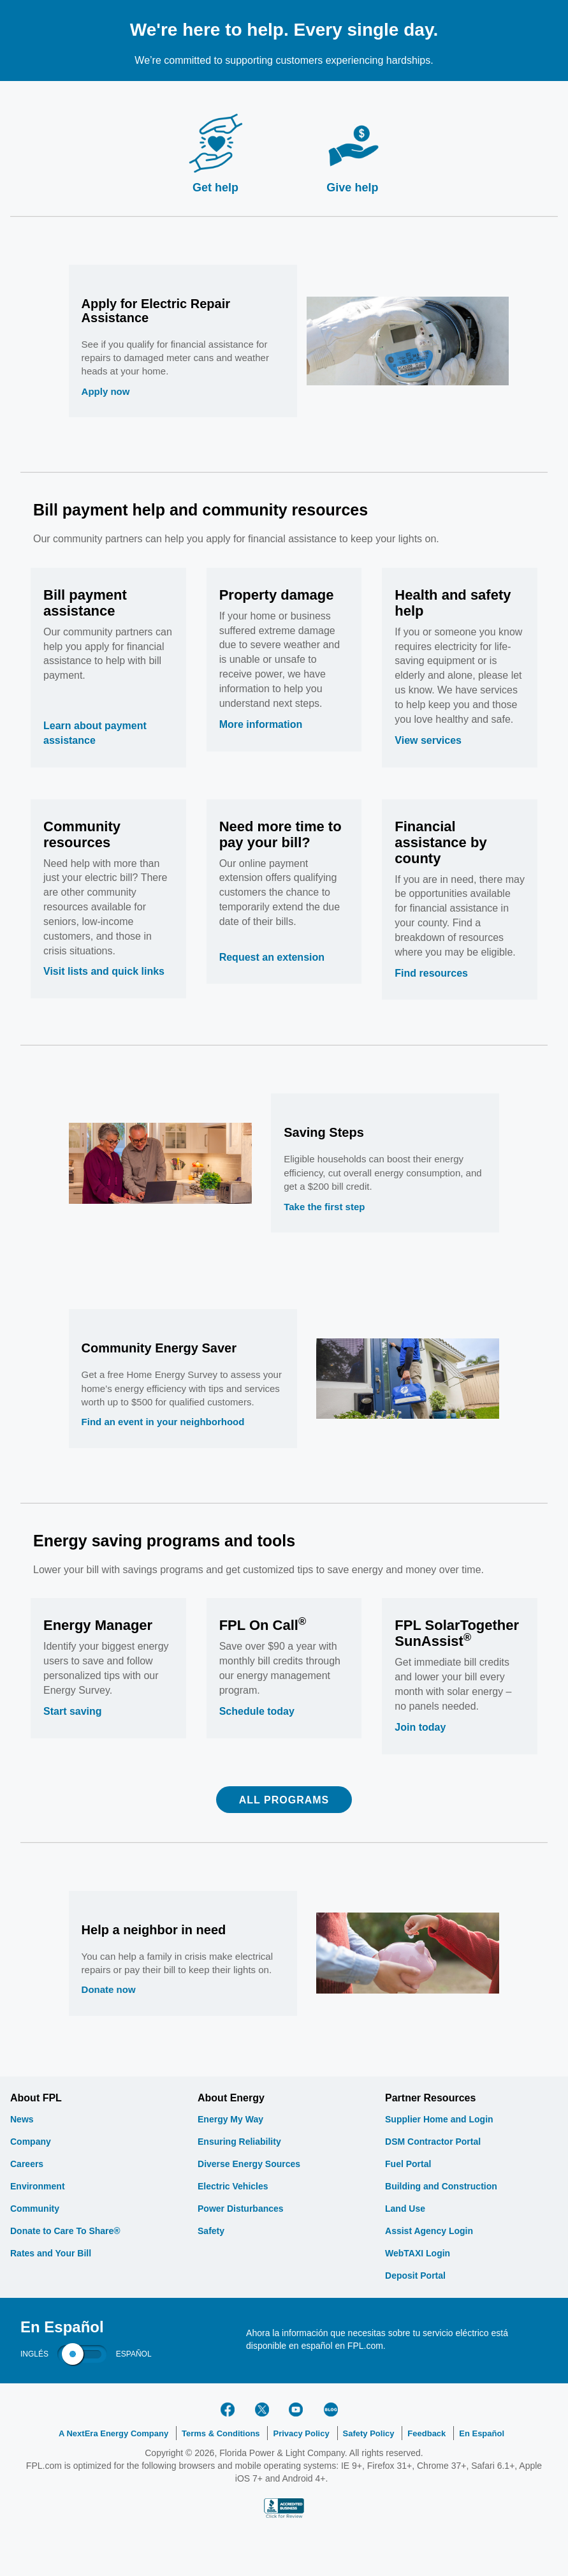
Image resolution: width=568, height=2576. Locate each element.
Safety (211, 2231)
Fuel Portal (408, 2164)
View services (428, 740)
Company (30, 2141)
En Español (481, 2433)
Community (34, 2208)
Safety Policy (369, 2433)
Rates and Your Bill (50, 2253)
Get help (215, 187)
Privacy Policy (301, 2433)
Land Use (405, 2208)
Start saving (72, 1711)
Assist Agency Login (429, 2231)
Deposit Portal (415, 2275)
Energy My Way (230, 2119)
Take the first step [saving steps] (324, 1206)
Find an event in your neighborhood (163, 1421)
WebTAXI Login (417, 2253)
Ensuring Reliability (239, 2141)
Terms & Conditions (221, 2433)
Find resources (431, 973)
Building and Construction (441, 2186)
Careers (26, 2164)
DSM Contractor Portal (433, 2141)
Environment (37, 2186)
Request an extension (271, 957)
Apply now (106, 391)
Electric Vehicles (233, 2186)
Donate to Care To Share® (65, 2231)
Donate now (109, 1989)
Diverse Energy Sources (249, 2164)
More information (261, 724)
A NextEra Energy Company (113, 2433)
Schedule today (257, 1711)
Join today (420, 1727)
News (22, 2119)
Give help (352, 187)
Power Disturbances (241, 2208)
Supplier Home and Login (439, 2119)
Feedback (426, 2433)
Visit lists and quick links (103, 971)
